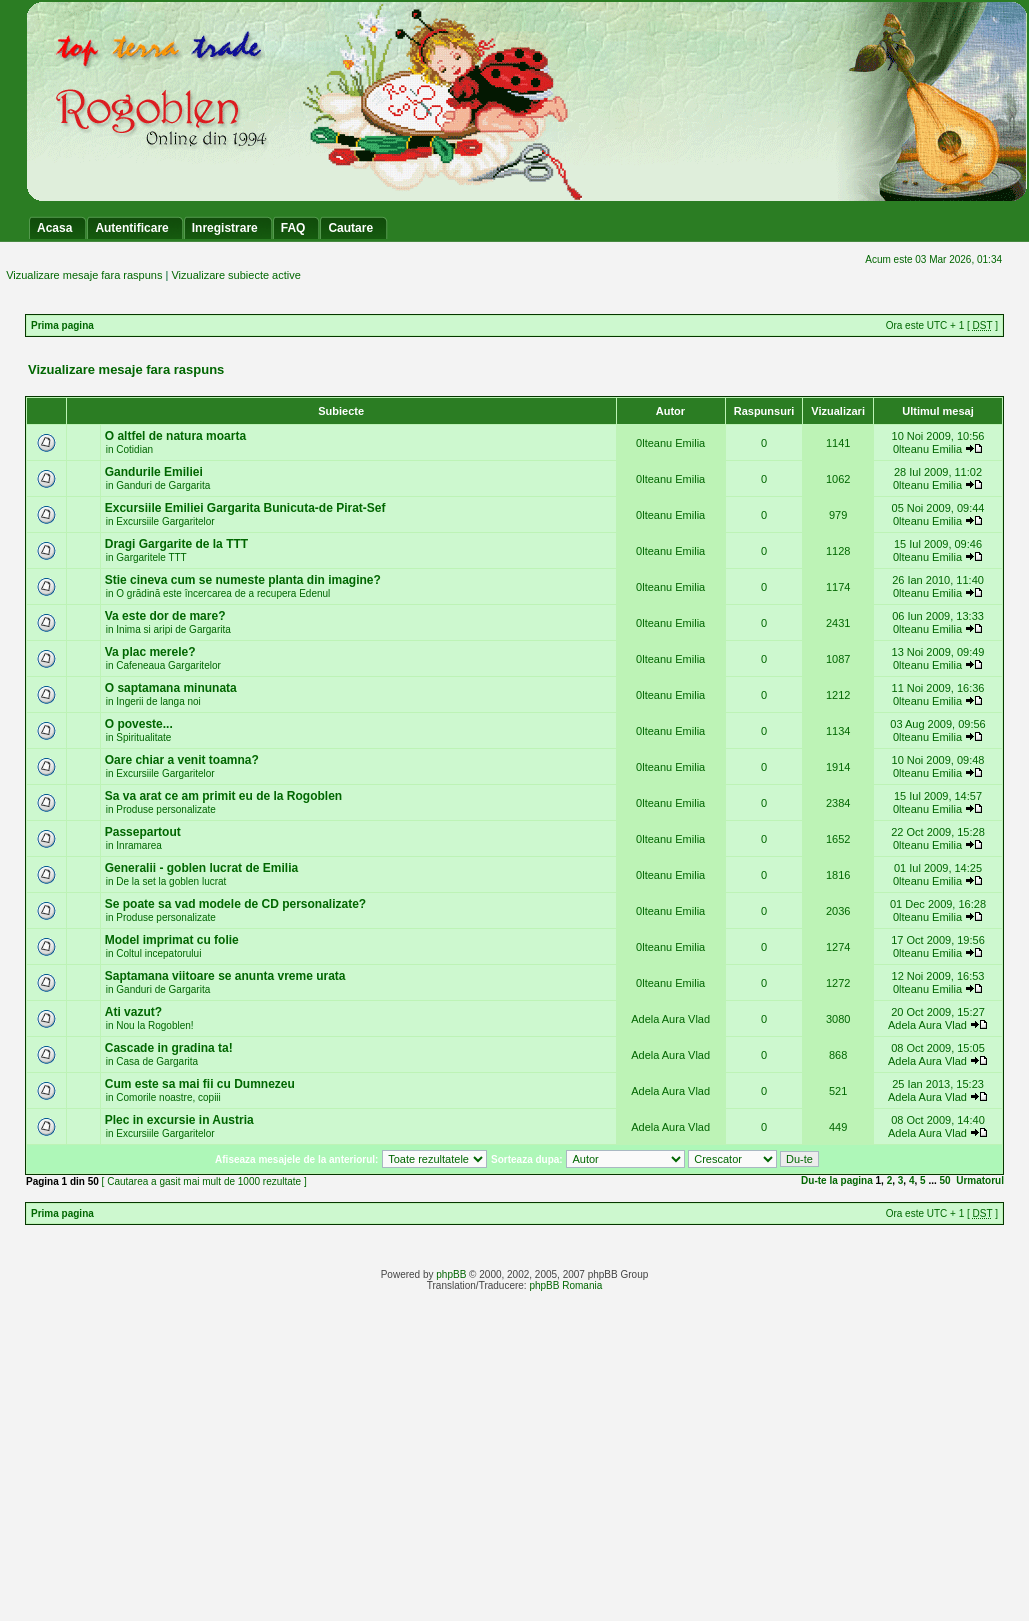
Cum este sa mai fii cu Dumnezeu (200, 1084)
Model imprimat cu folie (172, 940)
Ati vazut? (133, 1012)
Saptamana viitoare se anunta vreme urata (225, 976)
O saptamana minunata (171, 688)
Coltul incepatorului (158, 953)
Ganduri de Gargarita (163, 485)
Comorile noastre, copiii (168, 1097)
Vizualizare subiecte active (235, 275)
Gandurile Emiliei (154, 472)
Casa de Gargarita (157, 1061)
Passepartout (143, 832)
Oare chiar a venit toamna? (182, 760)
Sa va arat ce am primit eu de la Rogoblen (223, 796)
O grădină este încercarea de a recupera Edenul (223, 593)
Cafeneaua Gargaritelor (168, 665)
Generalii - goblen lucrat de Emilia (201, 868)
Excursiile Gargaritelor (165, 521)
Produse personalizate (166, 809)
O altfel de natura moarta (175, 436)
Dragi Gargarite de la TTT (176, 544)
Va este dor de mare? (165, 616)
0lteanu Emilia (670, 443)
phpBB (451, 1274)
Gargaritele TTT (151, 557)
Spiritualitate (143, 737)
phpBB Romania (565, 1285)
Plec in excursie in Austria (179, 1120)
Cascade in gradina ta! (169, 1048)
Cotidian (134, 449)
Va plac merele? (150, 652)
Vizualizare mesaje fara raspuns (84, 275)
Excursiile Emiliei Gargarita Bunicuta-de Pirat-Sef (245, 508)
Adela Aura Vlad (670, 1019)
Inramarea (139, 845)
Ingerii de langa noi (158, 701)
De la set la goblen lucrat (171, 881)
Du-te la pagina (837, 1180)
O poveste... (139, 724)
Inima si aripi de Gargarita (173, 629)
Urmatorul (980, 1180)
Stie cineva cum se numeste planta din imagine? (243, 580)
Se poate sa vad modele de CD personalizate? (235, 904)
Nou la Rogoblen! (154, 1025)
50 (945, 1180)
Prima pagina (62, 325)
